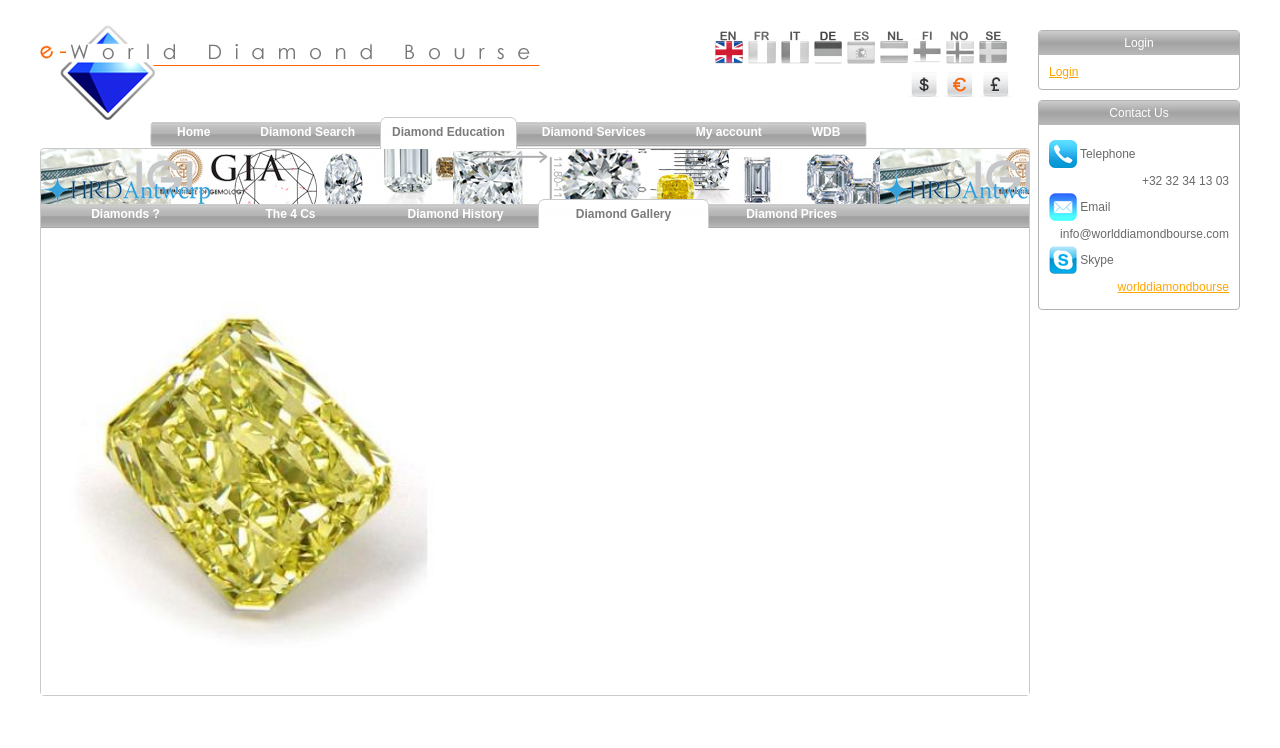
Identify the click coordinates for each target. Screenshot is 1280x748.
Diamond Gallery (623, 214)
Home (193, 132)
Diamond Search (307, 132)
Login (1063, 72)
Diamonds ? (125, 214)
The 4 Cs (290, 214)
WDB (826, 132)
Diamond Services (594, 132)
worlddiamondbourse (1173, 287)
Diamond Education (448, 132)
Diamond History (455, 214)
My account (729, 132)
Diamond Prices (791, 214)
